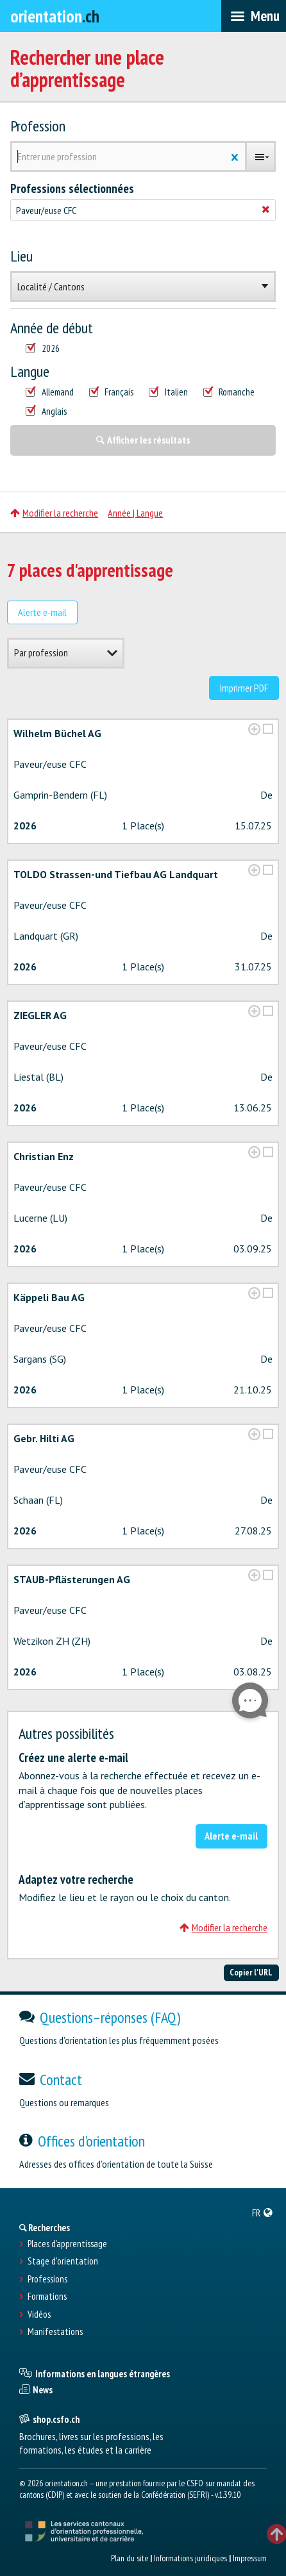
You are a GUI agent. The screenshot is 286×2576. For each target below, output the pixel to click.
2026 (43, 348)
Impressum (250, 2558)
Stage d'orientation (63, 2261)
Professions (47, 2279)
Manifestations (55, 2332)
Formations (47, 2296)
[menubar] (253, 16)
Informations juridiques (190, 2558)
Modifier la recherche (54, 512)
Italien (168, 392)
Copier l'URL (251, 1972)
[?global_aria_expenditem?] (254, 729)
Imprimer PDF (244, 687)
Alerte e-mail (42, 612)
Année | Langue (135, 512)
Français (111, 392)
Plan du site (129, 2558)
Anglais (46, 411)
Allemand (50, 392)
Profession (37, 126)
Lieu (21, 256)
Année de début (51, 328)
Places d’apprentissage (67, 2244)
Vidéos (39, 2314)
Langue (29, 371)
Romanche (229, 392)
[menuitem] (262, 2213)
